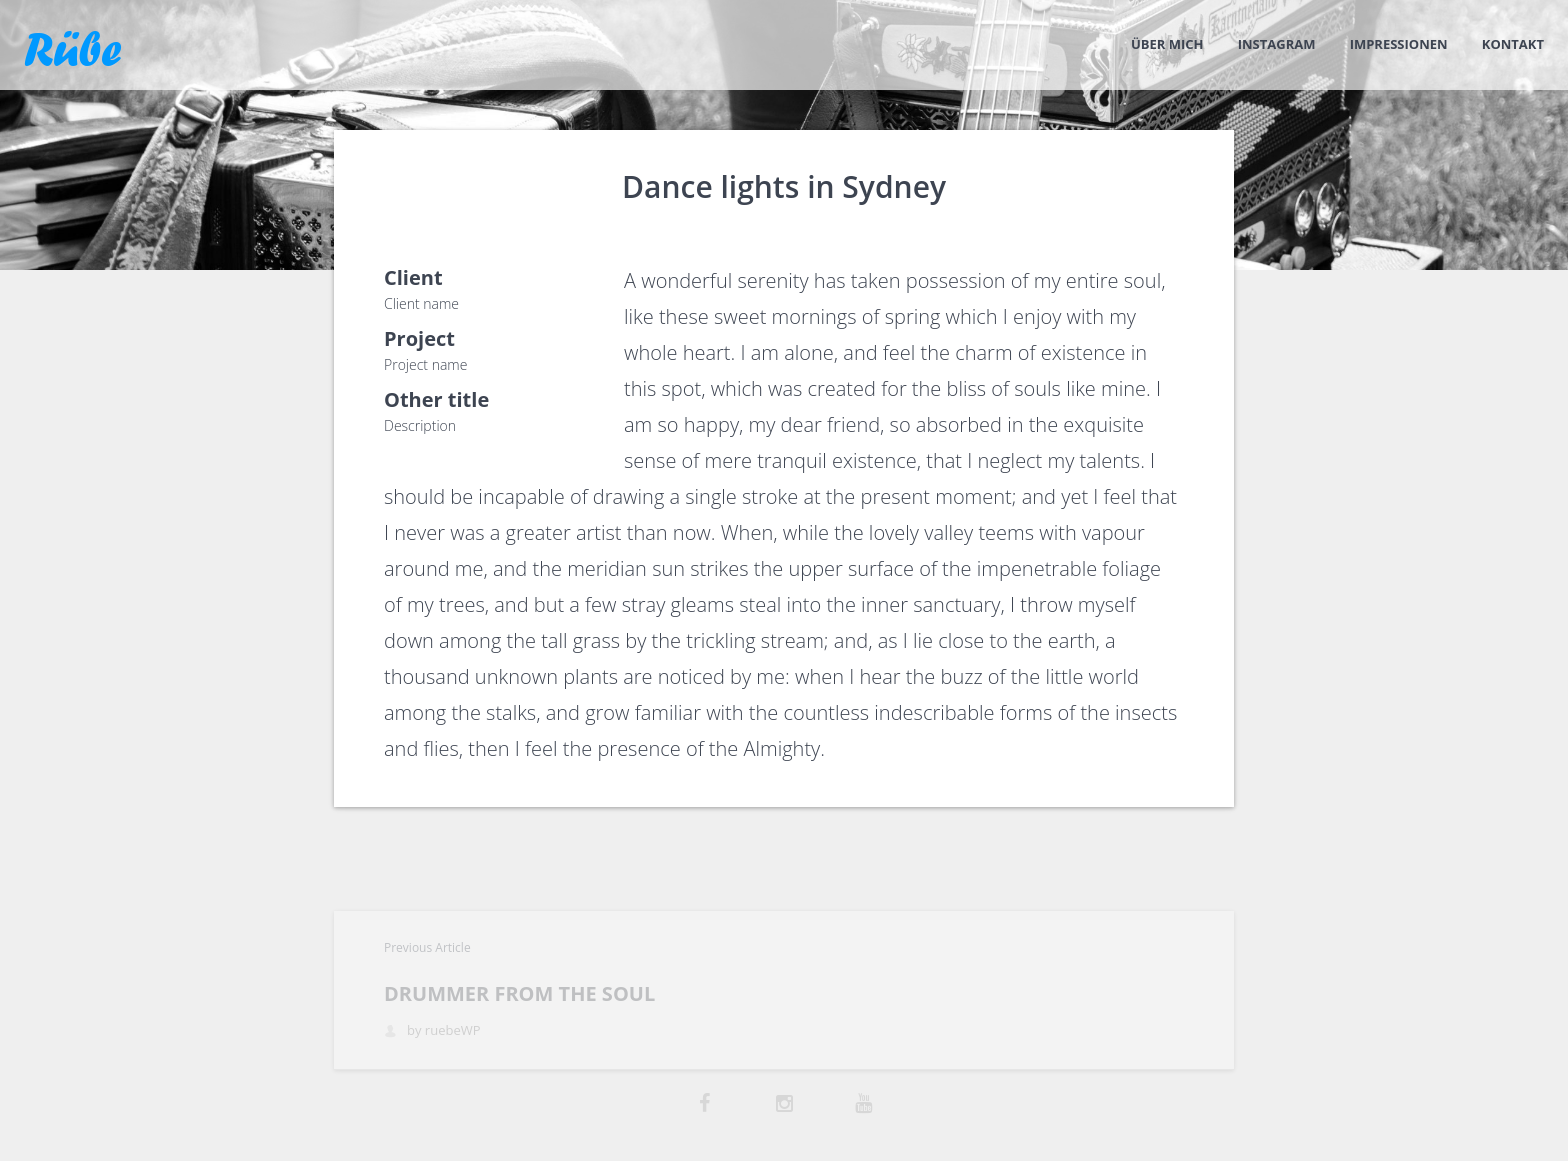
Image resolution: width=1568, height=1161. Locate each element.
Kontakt (1513, 44)
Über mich (1167, 44)
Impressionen (1399, 44)
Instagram (1277, 44)
